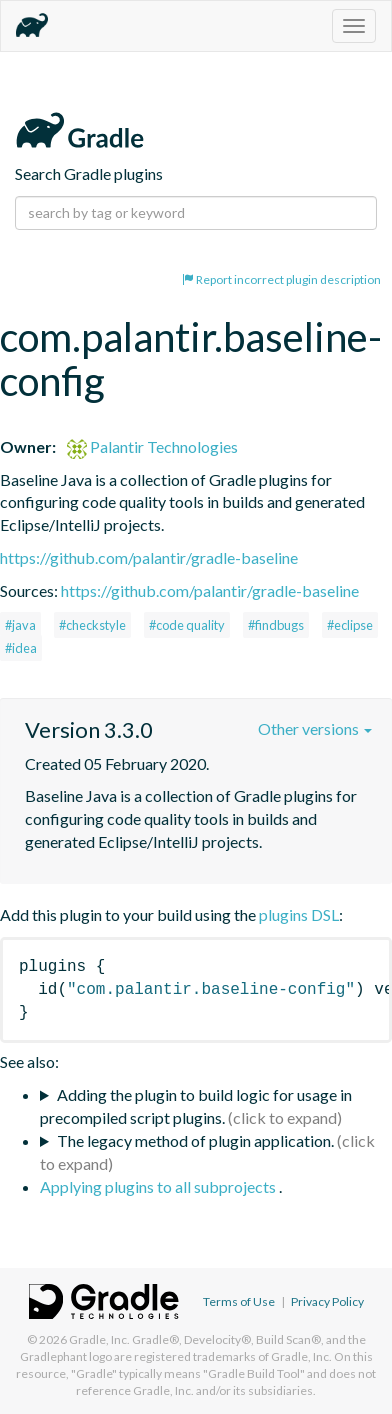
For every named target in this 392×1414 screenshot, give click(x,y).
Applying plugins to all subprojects (159, 1186)
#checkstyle (92, 625)
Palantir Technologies (152, 446)
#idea (21, 648)
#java (20, 625)
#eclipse (350, 625)
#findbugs (276, 625)
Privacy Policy (327, 1301)
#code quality (187, 625)
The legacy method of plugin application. (195, 1140)
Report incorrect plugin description (281, 279)
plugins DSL (299, 914)
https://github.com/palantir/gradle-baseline (149, 557)
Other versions (315, 728)
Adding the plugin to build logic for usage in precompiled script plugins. (196, 1106)
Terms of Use (239, 1301)
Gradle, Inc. (99, 1339)
